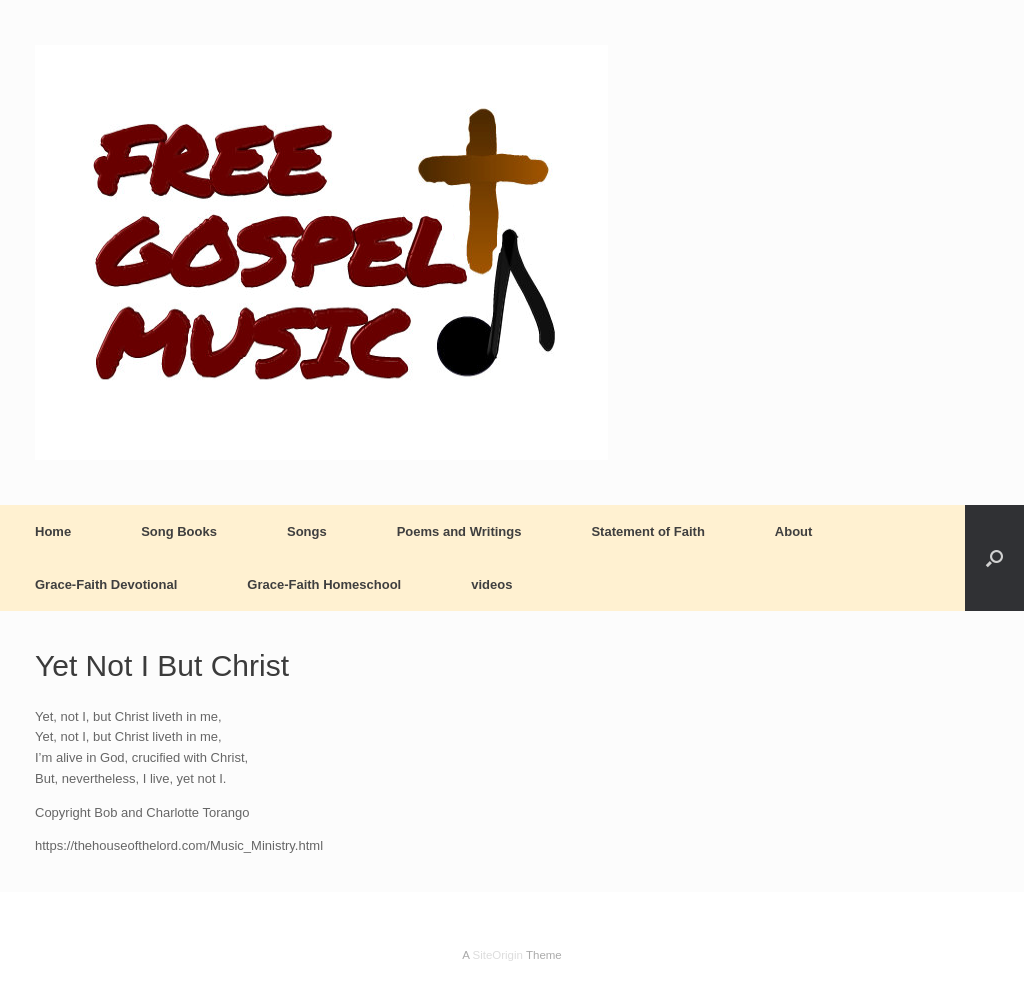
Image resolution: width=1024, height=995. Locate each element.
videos (491, 584)
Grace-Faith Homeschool (324, 584)
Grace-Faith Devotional (106, 584)
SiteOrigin (497, 955)
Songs (307, 531)
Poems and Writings (459, 531)
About (794, 531)
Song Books (179, 531)
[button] (994, 558)
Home (53, 531)
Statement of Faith (647, 531)
